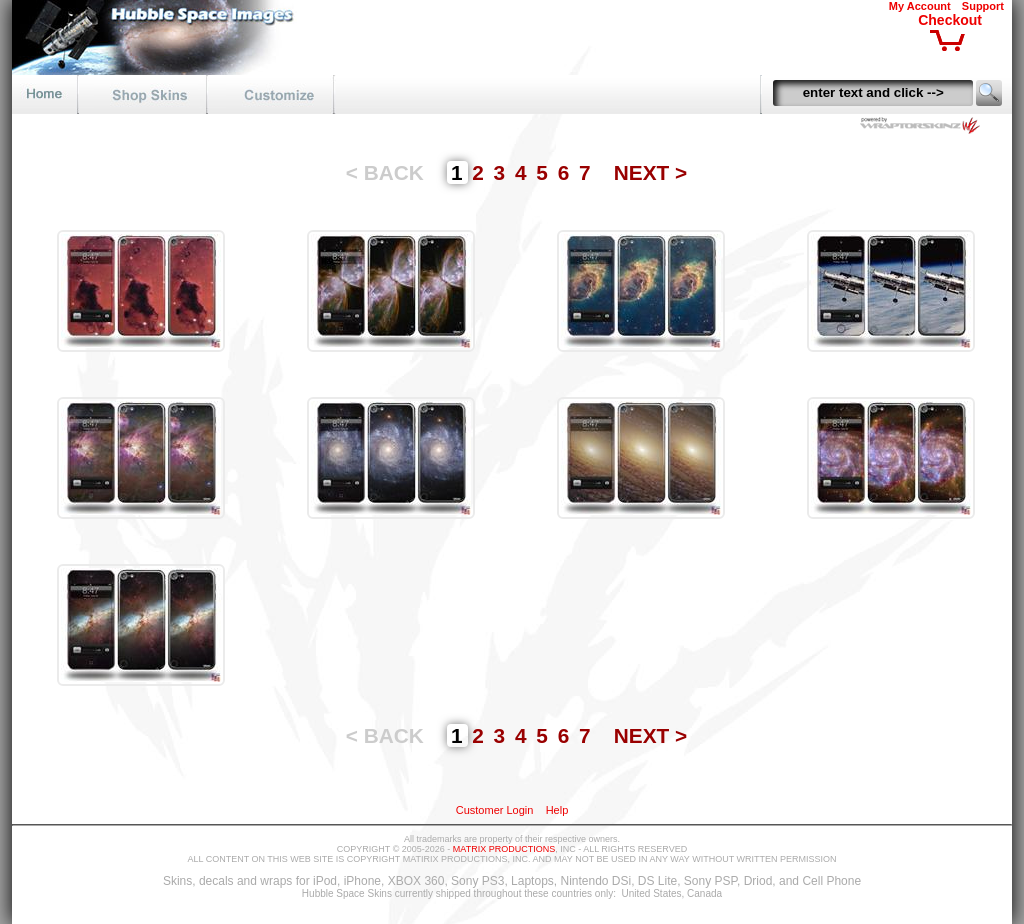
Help (557, 810)
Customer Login (495, 810)
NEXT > (650, 172)
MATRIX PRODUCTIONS (504, 849)
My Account (920, 6)
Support (983, 6)
